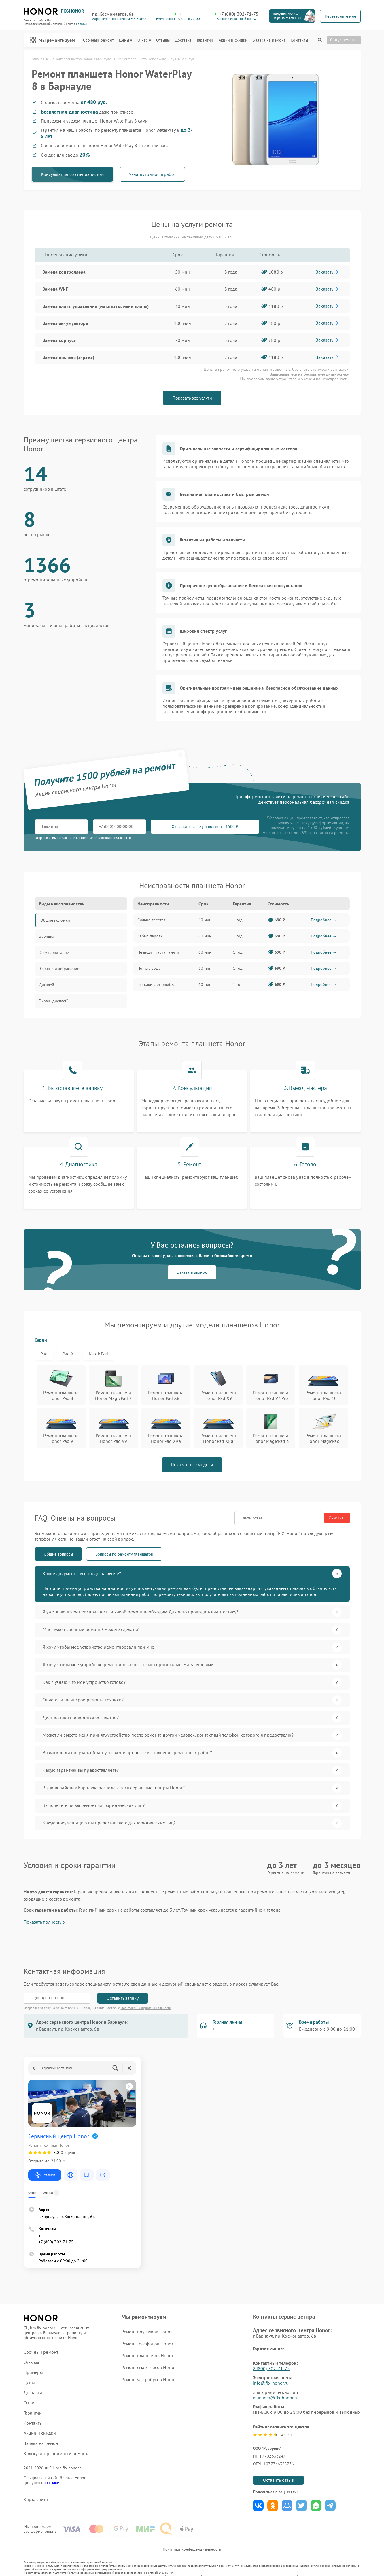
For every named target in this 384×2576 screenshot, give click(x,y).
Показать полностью (44, 1922)
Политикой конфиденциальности (146, 2008)
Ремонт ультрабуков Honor (148, 2379)
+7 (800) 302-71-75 (239, 14)
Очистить (337, 1517)
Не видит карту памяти (158, 952)
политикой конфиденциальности (106, 837)
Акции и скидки (233, 40)
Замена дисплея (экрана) (68, 357)
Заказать (328, 272)
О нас (144, 40)
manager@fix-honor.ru (275, 2397)
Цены (125, 40)
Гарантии (205, 40)
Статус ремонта (344, 39)
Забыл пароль (150, 936)
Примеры (33, 2372)
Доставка (183, 40)
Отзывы (163, 40)
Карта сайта (36, 2499)
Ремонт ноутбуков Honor (146, 2331)
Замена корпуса (59, 340)
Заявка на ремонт (269, 40)
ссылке (53, 2482)
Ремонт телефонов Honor (147, 2344)
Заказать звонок (192, 1272)
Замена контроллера (64, 272)
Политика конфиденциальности (192, 2549)
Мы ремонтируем (52, 40)
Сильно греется (151, 919)
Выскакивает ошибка (156, 984)
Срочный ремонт (98, 40)
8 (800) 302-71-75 (271, 2368)
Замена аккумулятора (65, 323)
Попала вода (148, 968)
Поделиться (258, 2505)
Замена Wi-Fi (56, 289)
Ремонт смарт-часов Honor (148, 2367)
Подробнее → (324, 920)
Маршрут (45, 2175)
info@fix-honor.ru (271, 2383)
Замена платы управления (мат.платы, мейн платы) (96, 306)
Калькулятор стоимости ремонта (57, 2453)
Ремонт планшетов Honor (147, 2355)
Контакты (299, 40)
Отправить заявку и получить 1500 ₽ (205, 826)
